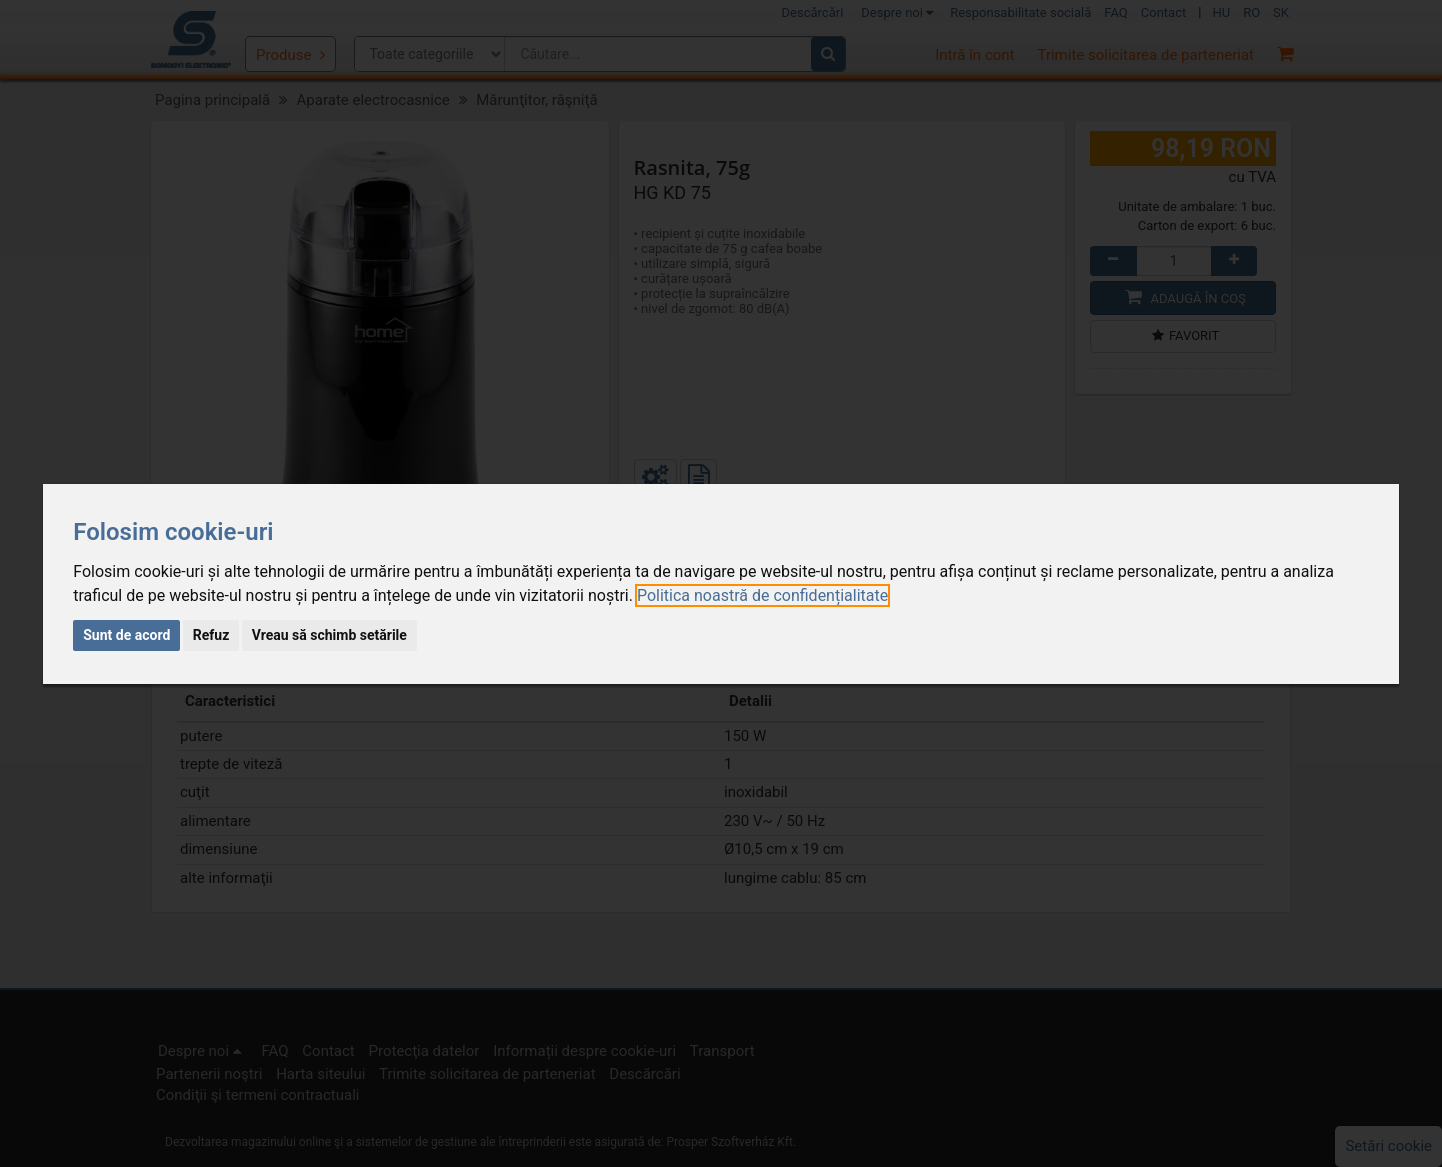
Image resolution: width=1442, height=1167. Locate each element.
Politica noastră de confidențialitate (762, 595)
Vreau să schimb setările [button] (329, 635)
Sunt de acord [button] (126, 635)
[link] (762, 595)
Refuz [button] (211, 635)
